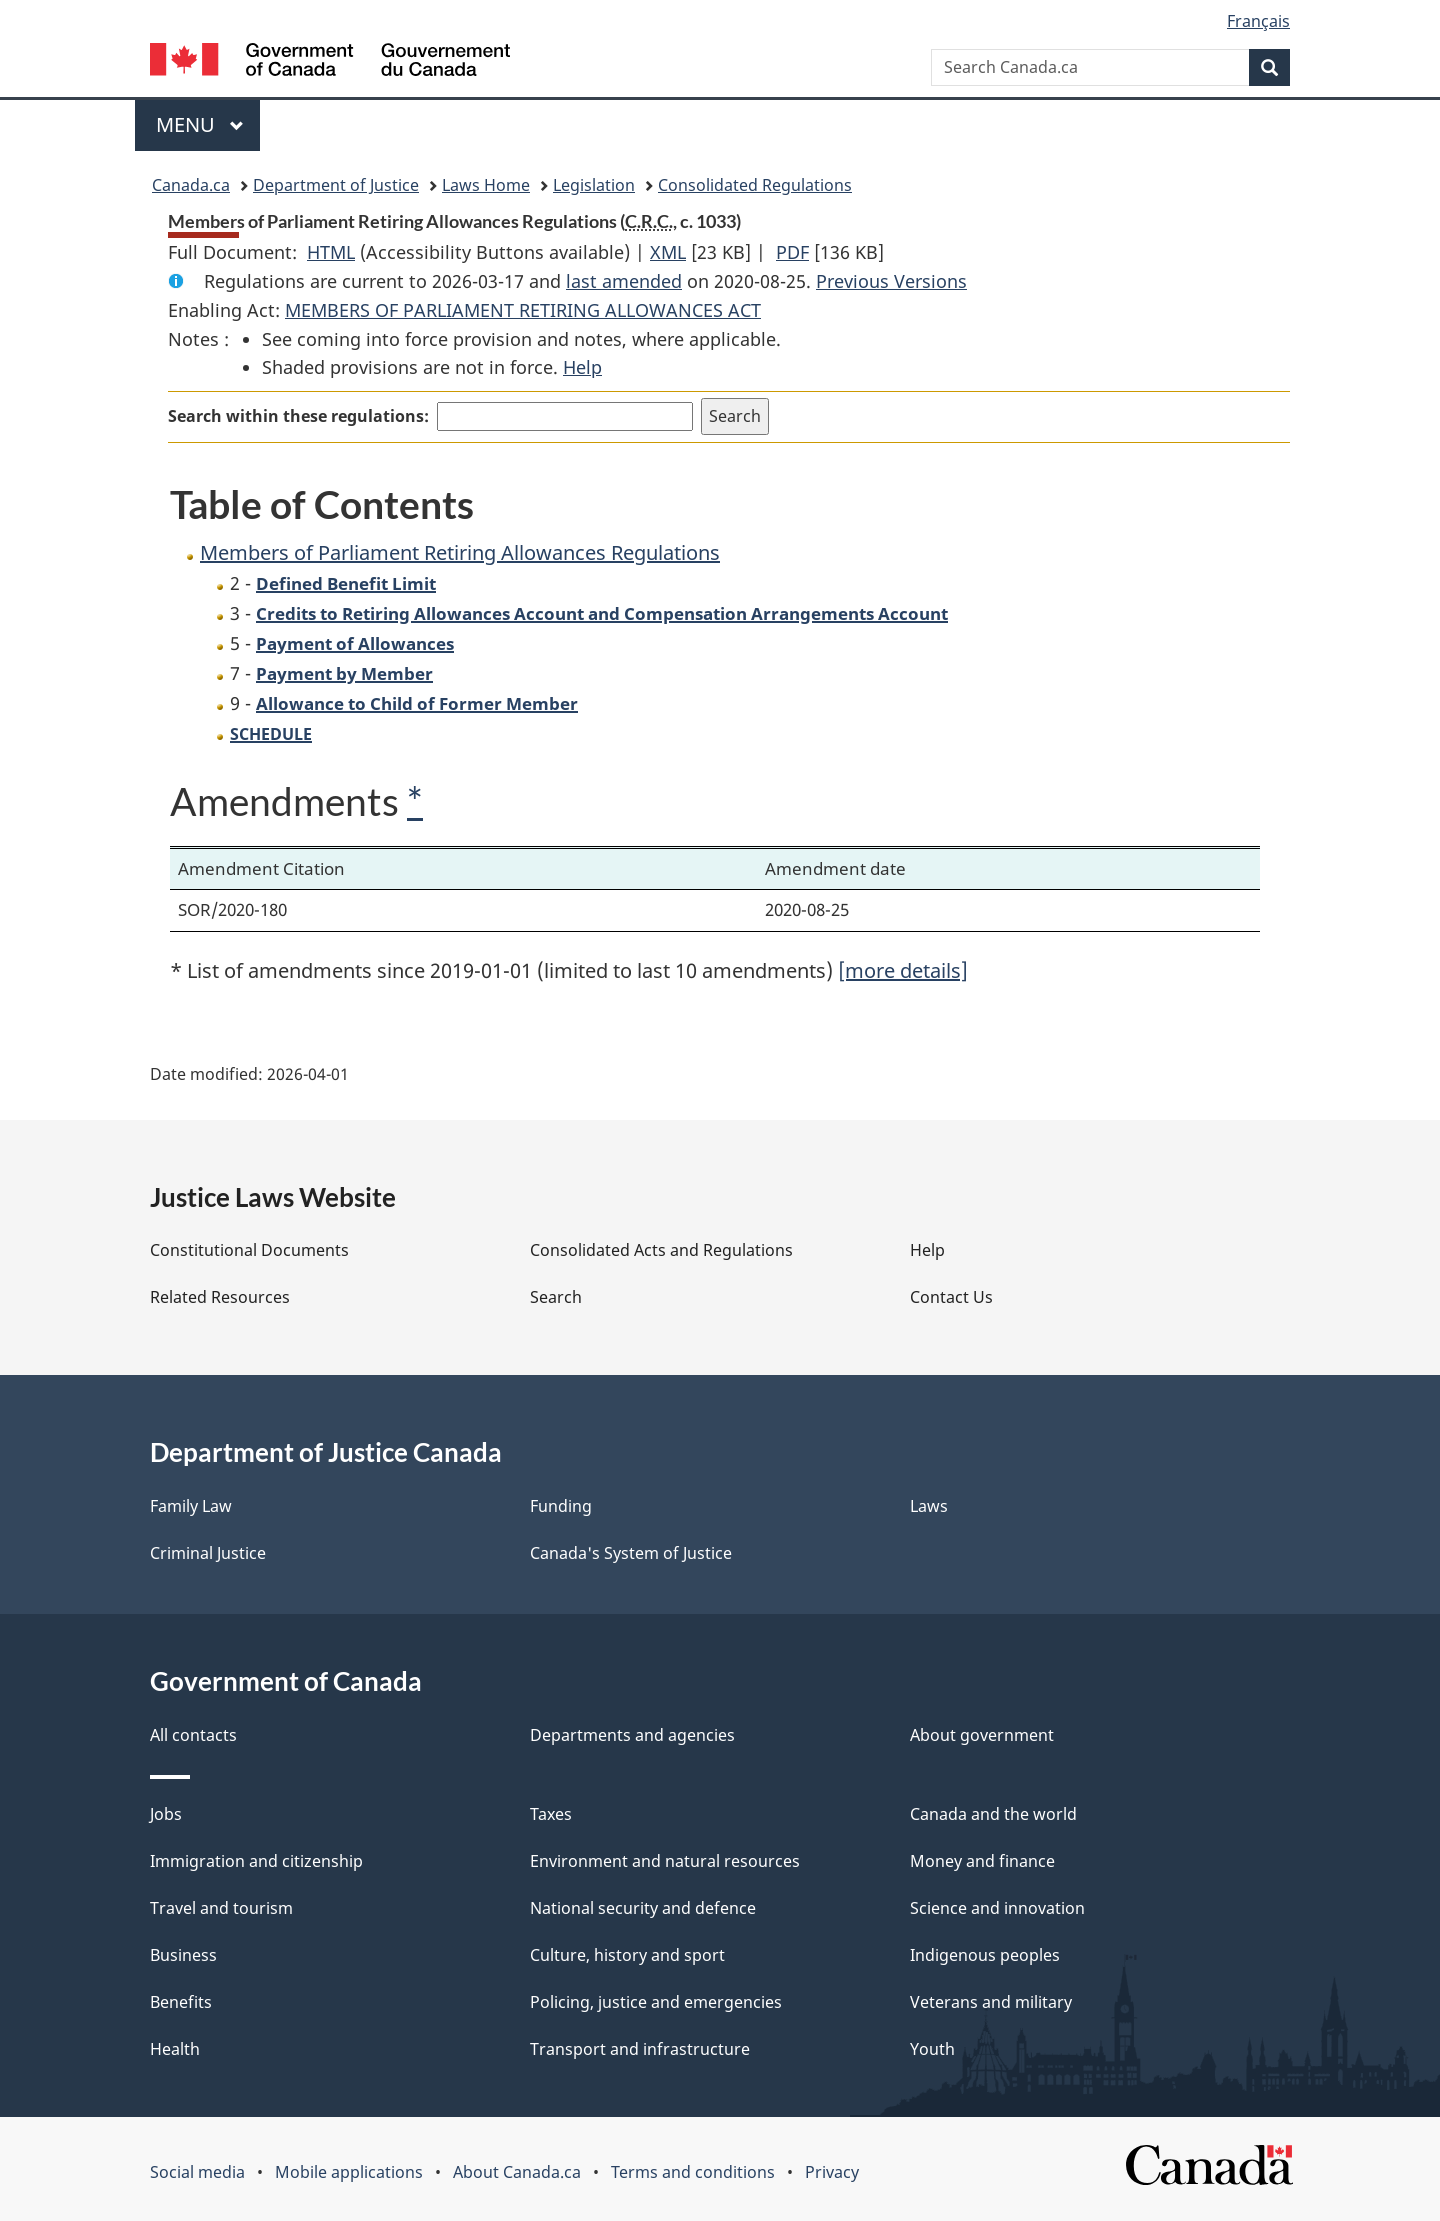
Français (1258, 21)
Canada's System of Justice (631, 1553)
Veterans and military (991, 2002)
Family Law (191, 1506)
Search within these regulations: (298, 416)
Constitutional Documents (249, 1250)
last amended (624, 281)
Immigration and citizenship (256, 1861)
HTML (331, 252)
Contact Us (951, 1297)
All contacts (193, 1735)
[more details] (903, 970)
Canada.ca (191, 185)
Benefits (181, 2002)
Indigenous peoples (985, 1955)
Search (556, 1297)
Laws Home (486, 185)
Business (183, 1955)
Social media (197, 2172)
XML (668, 252)
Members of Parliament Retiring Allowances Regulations (460, 552)
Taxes (551, 1814)
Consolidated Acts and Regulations (661, 1250)
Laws (929, 1506)
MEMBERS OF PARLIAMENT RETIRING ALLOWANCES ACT (523, 310)
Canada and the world (993, 1814)
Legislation (594, 185)
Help (582, 367)
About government (982, 1735)
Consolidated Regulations (755, 185)
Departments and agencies (632, 1735)
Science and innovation (997, 1908)
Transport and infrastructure (640, 2049)
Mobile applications (349, 2172)
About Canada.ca (517, 2172)
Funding (561, 1506)
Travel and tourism (221, 1908)
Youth (932, 2049)
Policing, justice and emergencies (656, 2002)
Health (175, 2049)
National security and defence (643, 1908)
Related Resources (220, 1297)
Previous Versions (891, 281)
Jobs (166, 1814)
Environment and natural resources (665, 1861)
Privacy (832, 2172)
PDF (792, 252)
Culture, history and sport (627, 1955)
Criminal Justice (208, 1553)
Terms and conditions (693, 2172)
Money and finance (982, 1861)
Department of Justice (336, 185)
